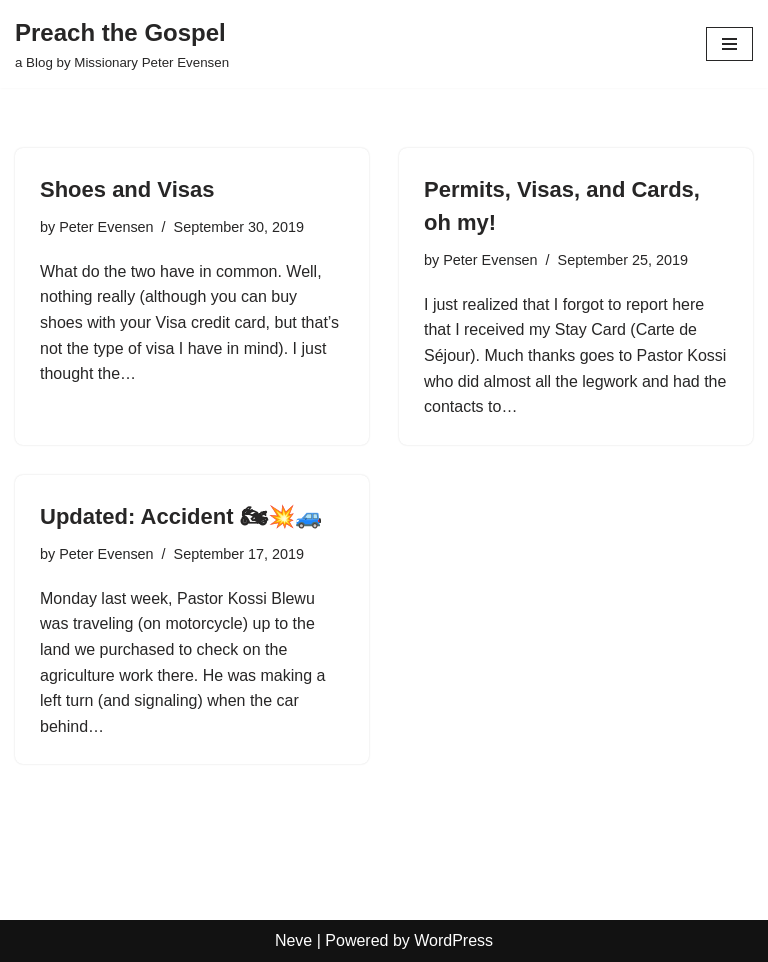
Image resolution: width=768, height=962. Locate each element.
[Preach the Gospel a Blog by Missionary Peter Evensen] (122, 44)
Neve (293, 940)
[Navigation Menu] (729, 44)
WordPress (453, 940)
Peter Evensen (106, 227)
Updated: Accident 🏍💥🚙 (181, 516)
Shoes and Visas (127, 189)
